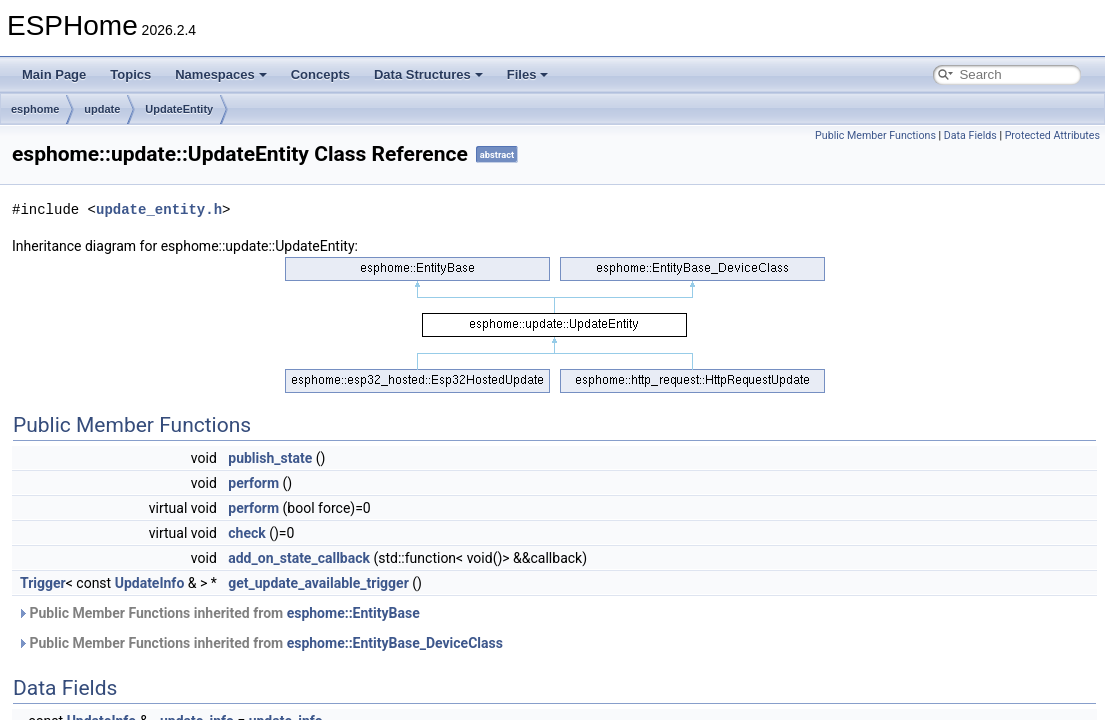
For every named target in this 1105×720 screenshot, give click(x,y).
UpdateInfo (150, 583)
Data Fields (970, 135)
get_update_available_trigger (318, 583)
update (102, 109)
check (246, 533)
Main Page (54, 74)
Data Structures (428, 74)
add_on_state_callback (299, 558)
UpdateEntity (179, 109)
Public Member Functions (875, 135)
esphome (35, 109)
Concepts (320, 74)
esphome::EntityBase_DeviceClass (395, 643)
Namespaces (221, 74)
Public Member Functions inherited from (218, 613)
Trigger (43, 583)
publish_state (270, 458)
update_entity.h (159, 209)
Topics (130, 74)
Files (528, 74)
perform (253, 483)
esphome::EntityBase (353, 613)
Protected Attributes (1052, 135)
